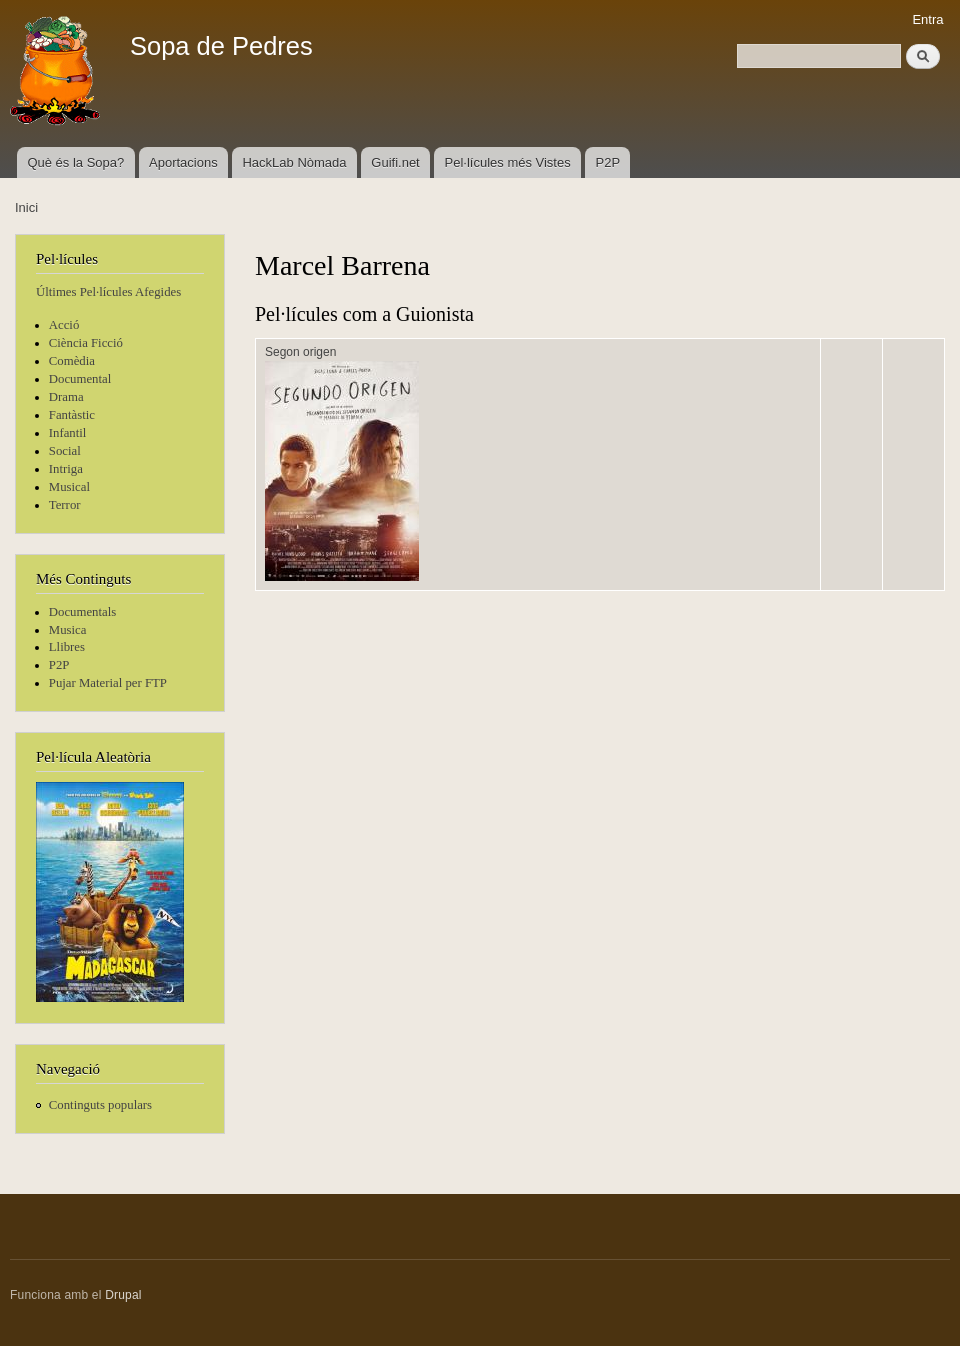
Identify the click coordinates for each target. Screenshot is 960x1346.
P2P (608, 162)
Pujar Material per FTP (108, 683)
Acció (64, 325)
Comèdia (72, 361)
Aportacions (183, 162)
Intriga (66, 469)
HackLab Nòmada (294, 162)
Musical (69, 487)
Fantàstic (72, 415)
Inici (26, 207)
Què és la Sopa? (75, 162)
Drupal (123, 1295)
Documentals (82, 612)
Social (65, 451)
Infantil (68, 433)
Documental (80, 379)
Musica (68, 630)
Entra (927, 19)
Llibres (67, 647)
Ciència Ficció (86, 343)
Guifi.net (395, 162)
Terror (65, 505)
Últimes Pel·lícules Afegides (108, 292)
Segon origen (300, 352)
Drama (66, 397)
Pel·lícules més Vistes (508, 162)
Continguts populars (100, 1105)
